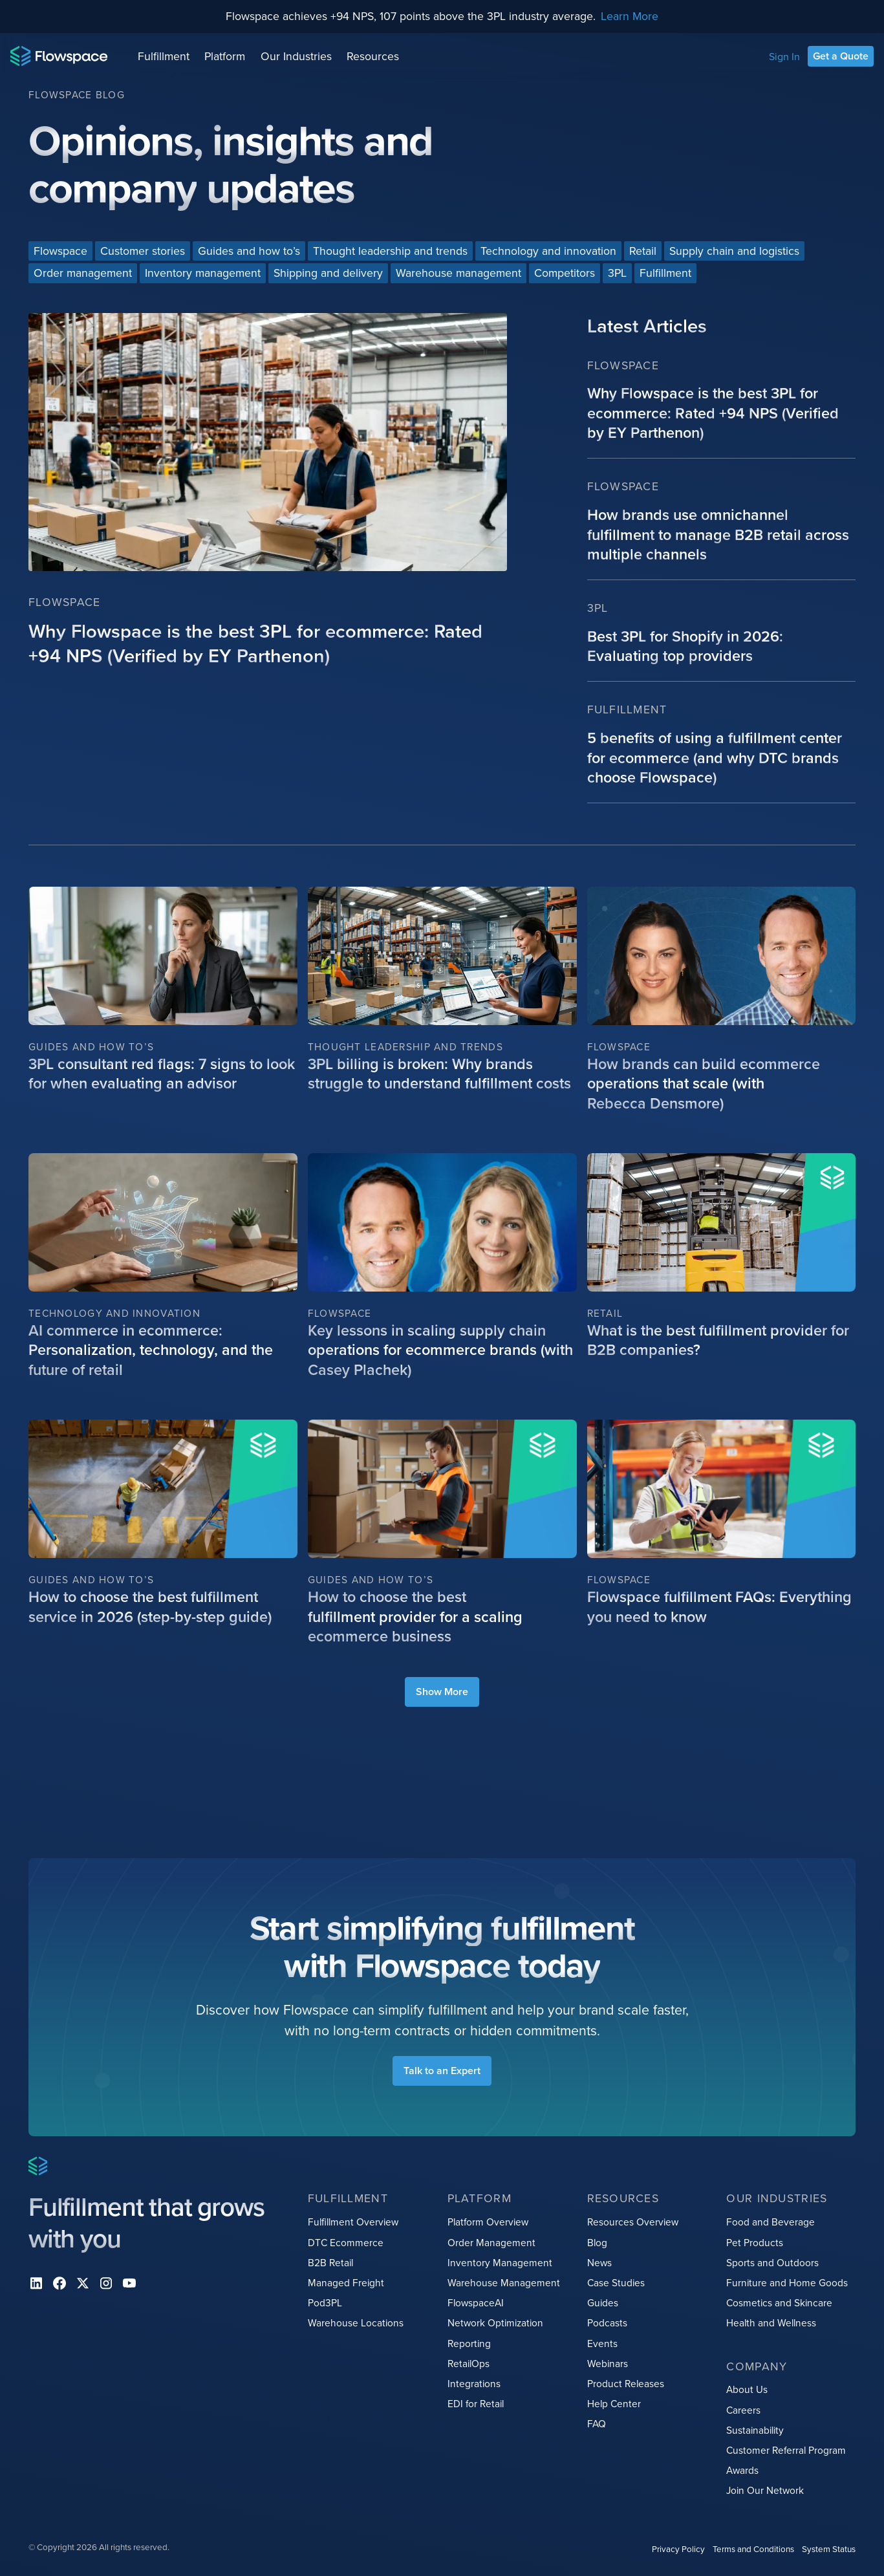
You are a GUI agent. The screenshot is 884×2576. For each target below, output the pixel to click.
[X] (83, 2283)
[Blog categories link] (60, 251)
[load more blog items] (442, 1692)
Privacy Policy (678, 2548)
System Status (829, 2548)
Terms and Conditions (753, 2548)
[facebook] (59, 2283)
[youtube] (129, 2283)
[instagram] (106, 2283)
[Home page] (59, 56)
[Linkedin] (36, 2283)
